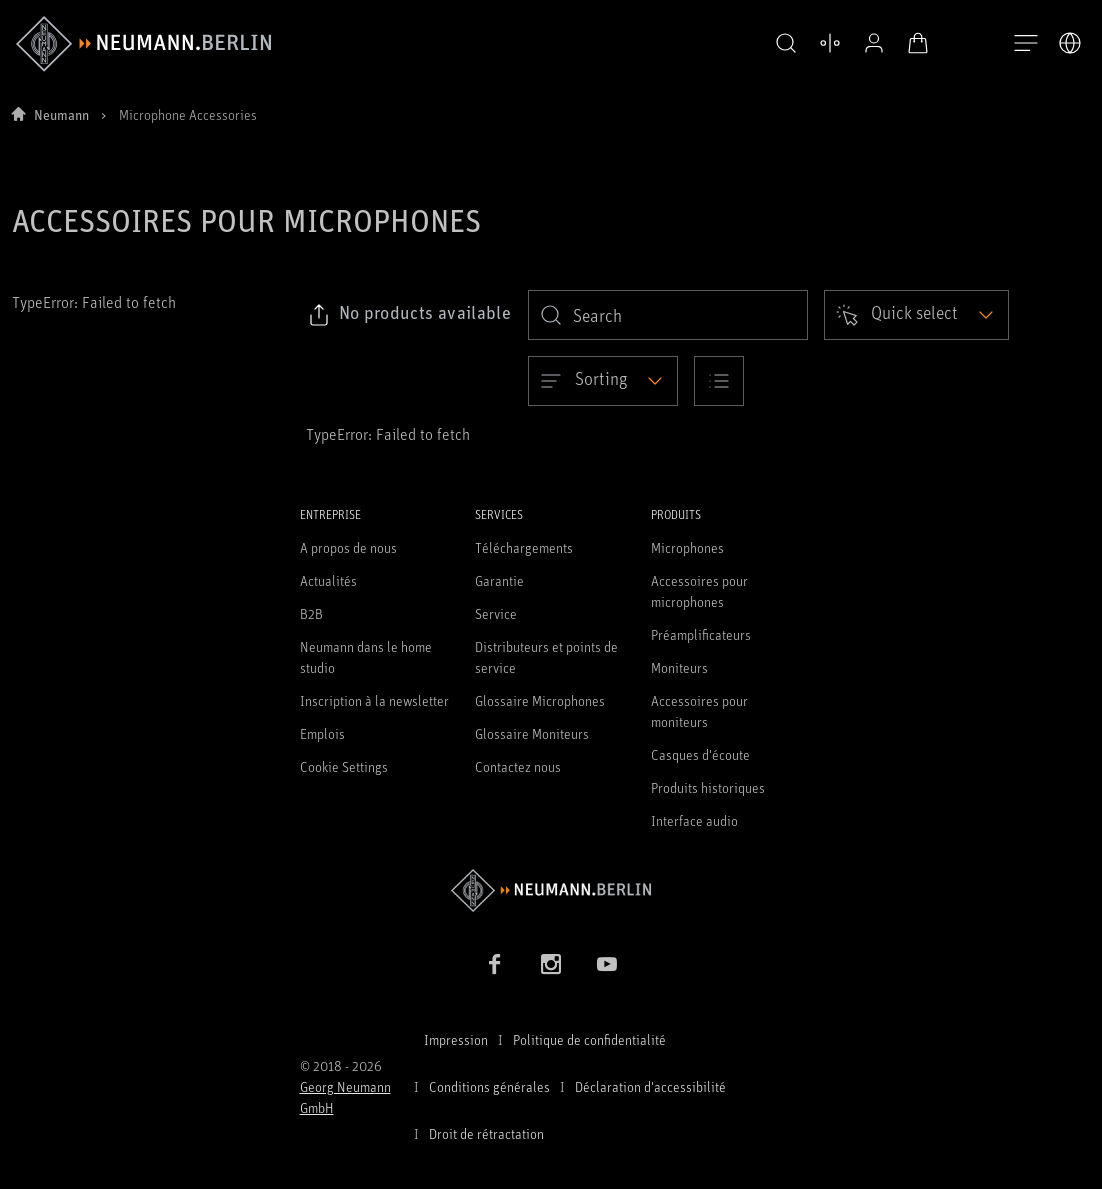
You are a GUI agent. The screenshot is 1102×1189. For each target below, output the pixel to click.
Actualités (328, 580)
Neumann (61, 114)
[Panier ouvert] (918, 43)
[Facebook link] (495, 964)
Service (496, 613)
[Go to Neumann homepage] (551, 890)
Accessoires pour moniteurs (699, 711)
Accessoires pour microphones (699, 591)
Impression (456, 1039)
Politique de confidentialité (589, 1039)
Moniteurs (679, 667)
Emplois (322, 733)
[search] (668, 315)
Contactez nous (518, 766)
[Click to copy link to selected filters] (409, 315)
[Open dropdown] (916, 315)
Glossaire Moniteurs (532, 733)
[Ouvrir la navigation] (1026, 44)
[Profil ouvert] (874, 43)
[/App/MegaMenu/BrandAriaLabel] (143, 44)
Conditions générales (489, 1086)
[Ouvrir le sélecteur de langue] (1070, 43)
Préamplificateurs (701, 634)
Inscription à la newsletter (374, 700)
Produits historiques (708, 787)
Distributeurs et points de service (546, 657)
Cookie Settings (344, 766)
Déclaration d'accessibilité (650, 1086)
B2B (311, 613)
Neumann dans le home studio (366, 657)
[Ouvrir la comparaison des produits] (830, 43)
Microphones (687, 547)
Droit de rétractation (486, 1133)
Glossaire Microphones (540, 700)
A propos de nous (348, 547)
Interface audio (694, 820)
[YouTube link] (607, 964)
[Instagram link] (551, 964)
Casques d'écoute (700, 754)
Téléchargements (524, 547)
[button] (786, 44)
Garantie (499, 580)
